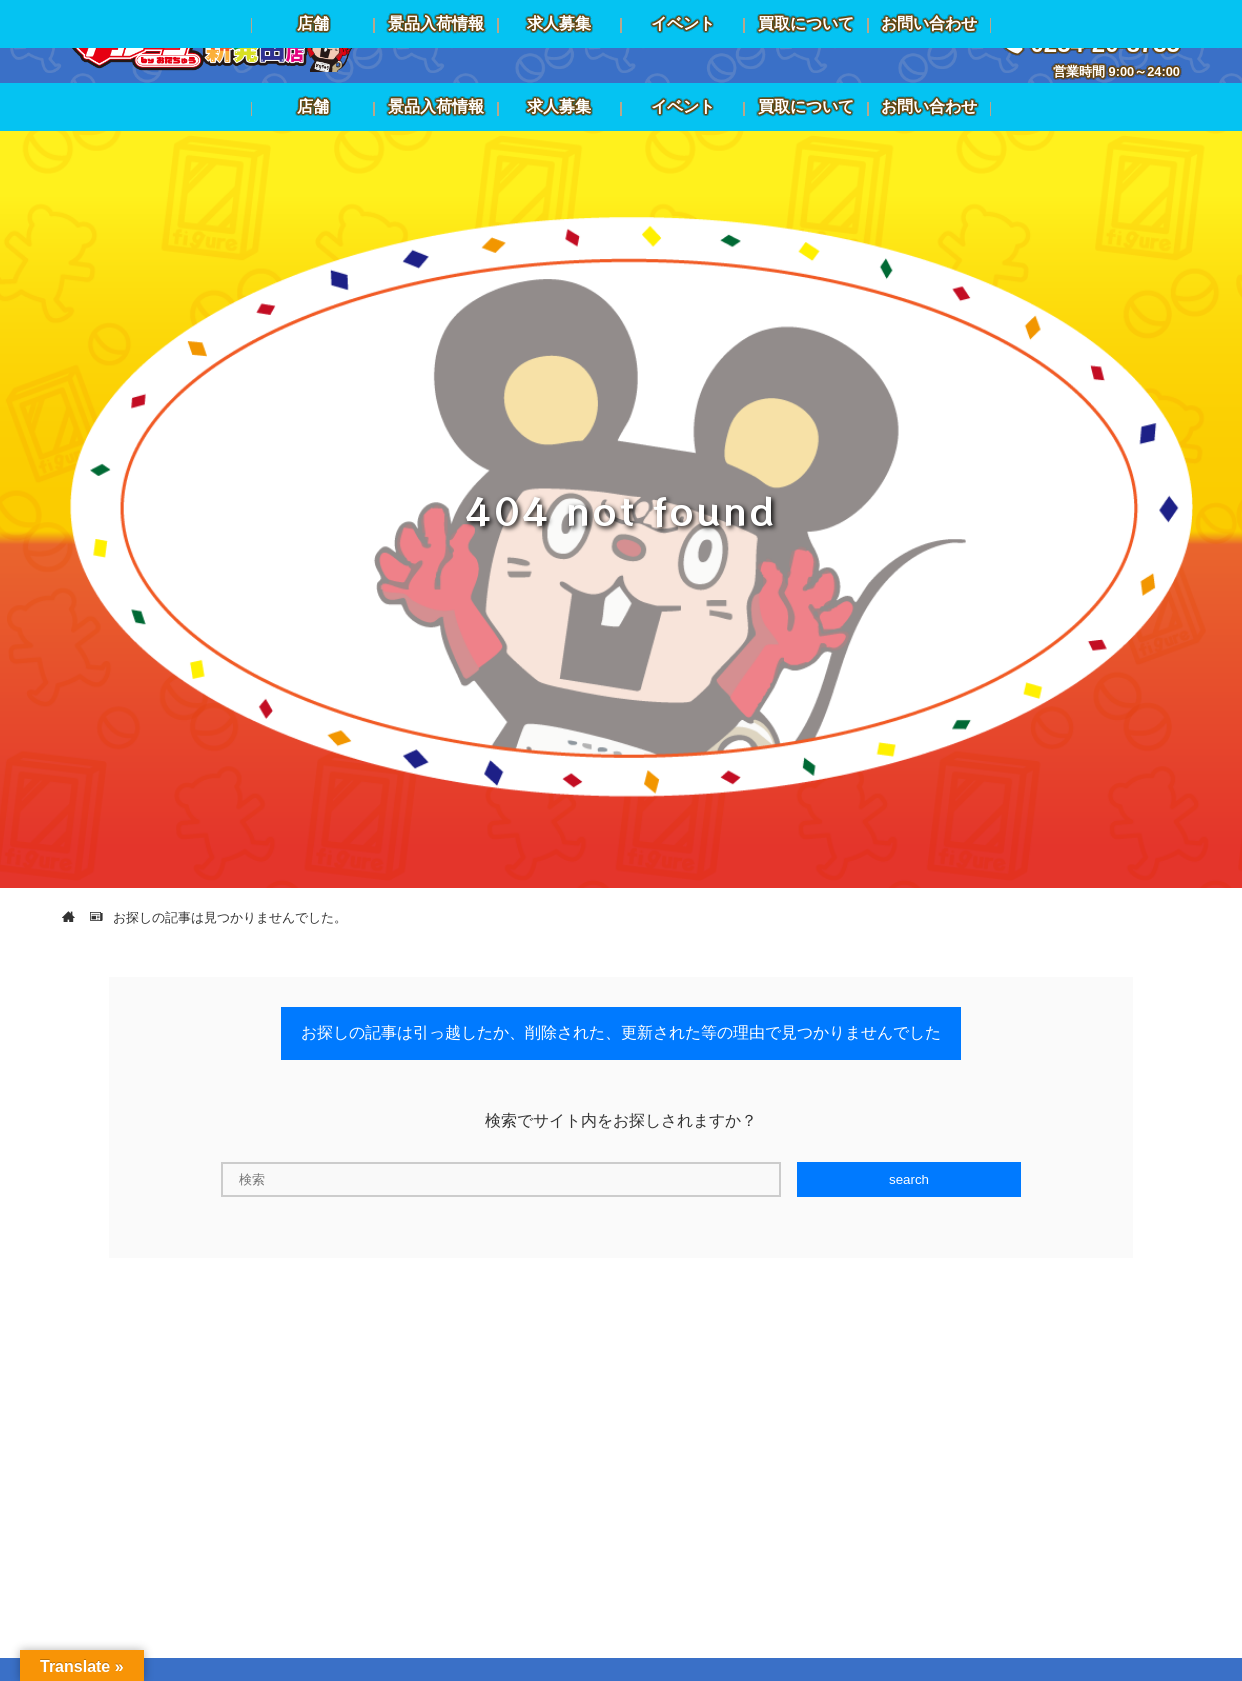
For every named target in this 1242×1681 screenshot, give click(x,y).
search (909, 1179)
